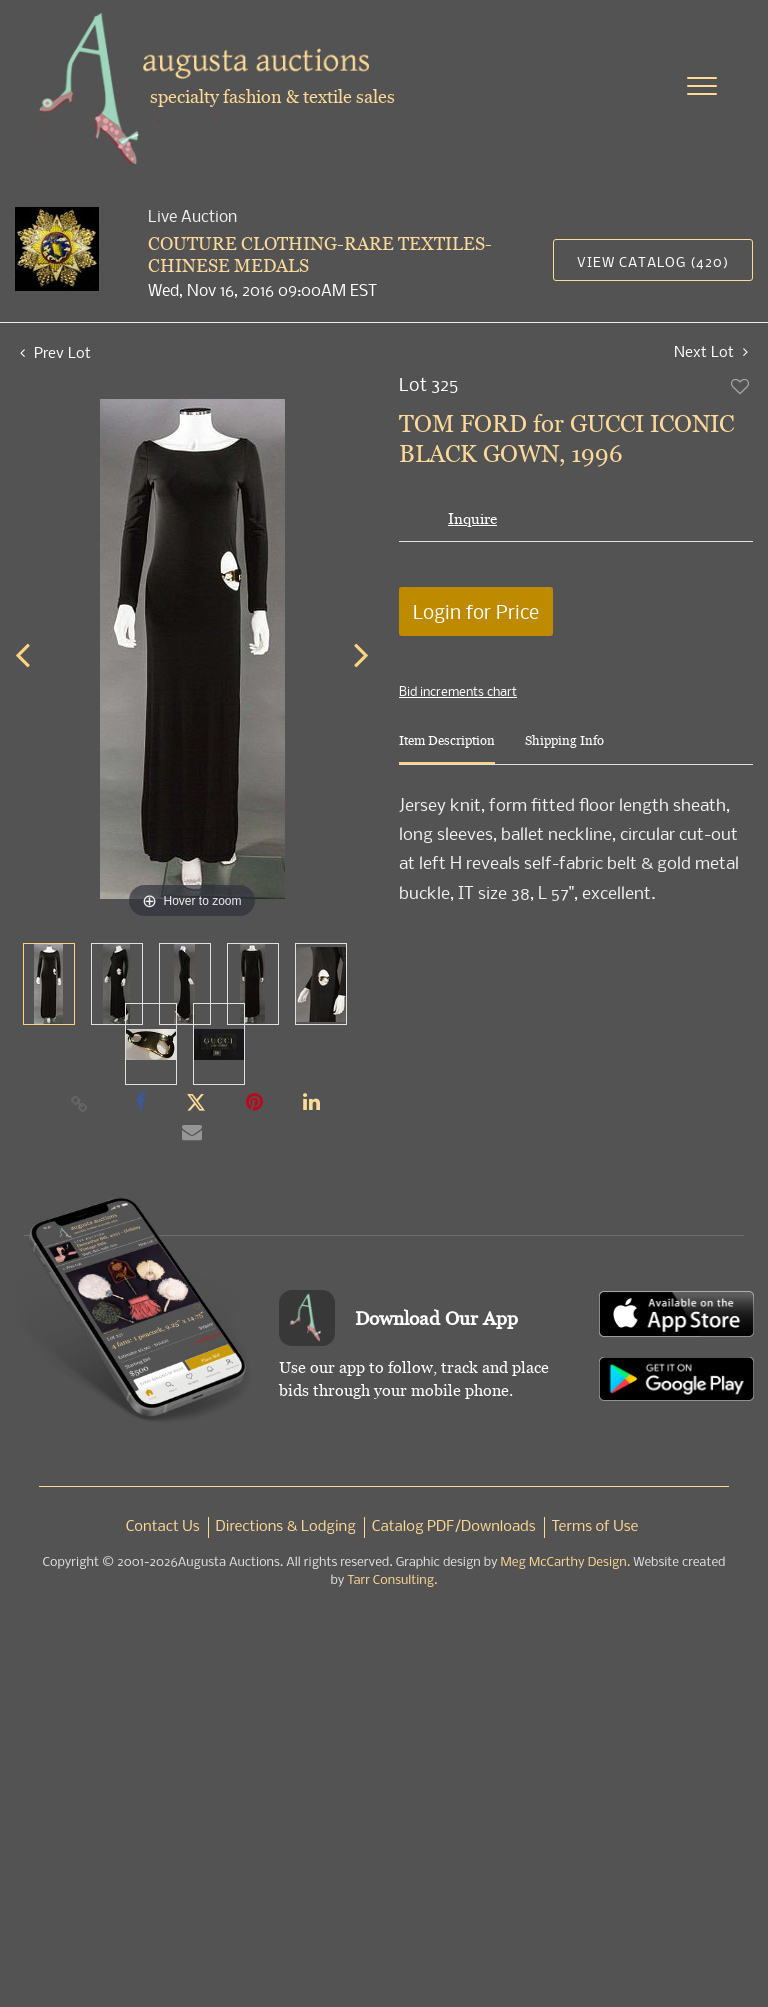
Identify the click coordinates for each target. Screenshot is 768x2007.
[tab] (447, 748)
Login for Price (476, 611)
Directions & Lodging (286, 1527)
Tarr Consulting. (392, 1580)
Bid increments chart (458, 691)
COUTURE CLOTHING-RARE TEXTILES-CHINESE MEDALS (320, 254)
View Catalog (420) (653, 261)
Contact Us (163, 1527)
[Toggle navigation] (702, 86)
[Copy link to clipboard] (80, 1103)
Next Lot (711, 351)
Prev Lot (55, 352)
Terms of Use (595, 1527)
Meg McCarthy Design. (566, 1562)
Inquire (472, 518)
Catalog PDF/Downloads (454, 1527)
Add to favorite (741, 386)
